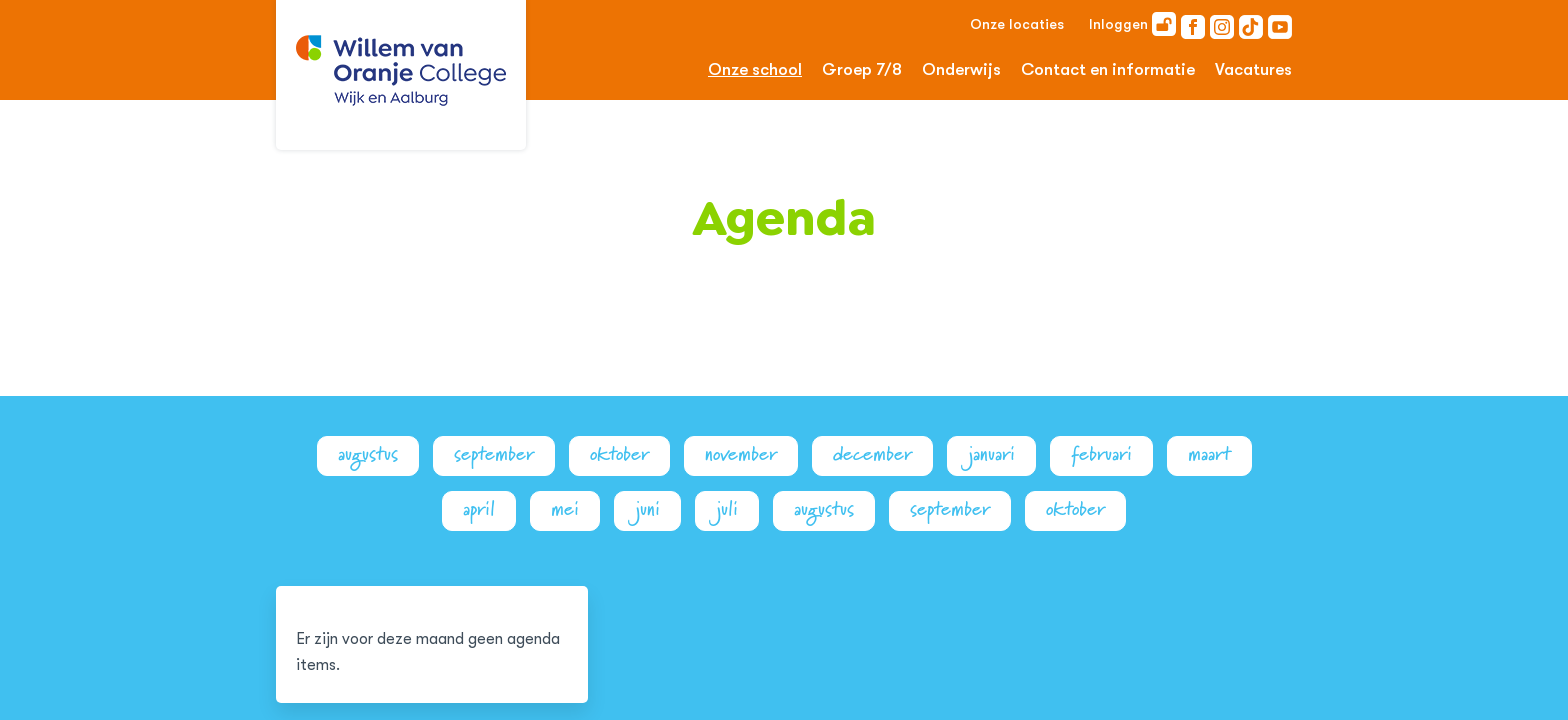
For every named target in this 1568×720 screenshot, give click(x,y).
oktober (619, 454)
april (479, 509)
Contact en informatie (1108, 69)
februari (1101, 454)
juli (727, 509)
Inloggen (1132, 24)
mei (565, 509)
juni (647, 509)
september (494, 454)
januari (991, 454)
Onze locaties (1017, 24)
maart (1209, 454)
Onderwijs (961, 69)
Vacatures (1253, 69)
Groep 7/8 (862, 69)
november (741, 454)
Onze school (755, 69)
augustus (368, 454)
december (872, 454)
